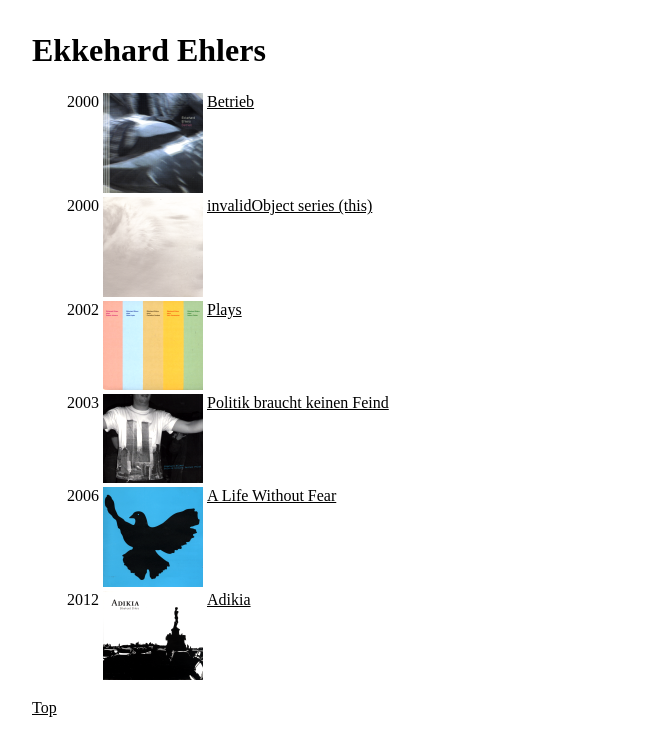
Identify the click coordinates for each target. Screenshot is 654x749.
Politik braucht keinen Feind (298, 402)
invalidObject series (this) (289, 205)
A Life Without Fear (271, 495)
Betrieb (230, 101)
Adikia (229, 599)
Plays (224, 309)
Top (44, 707)
